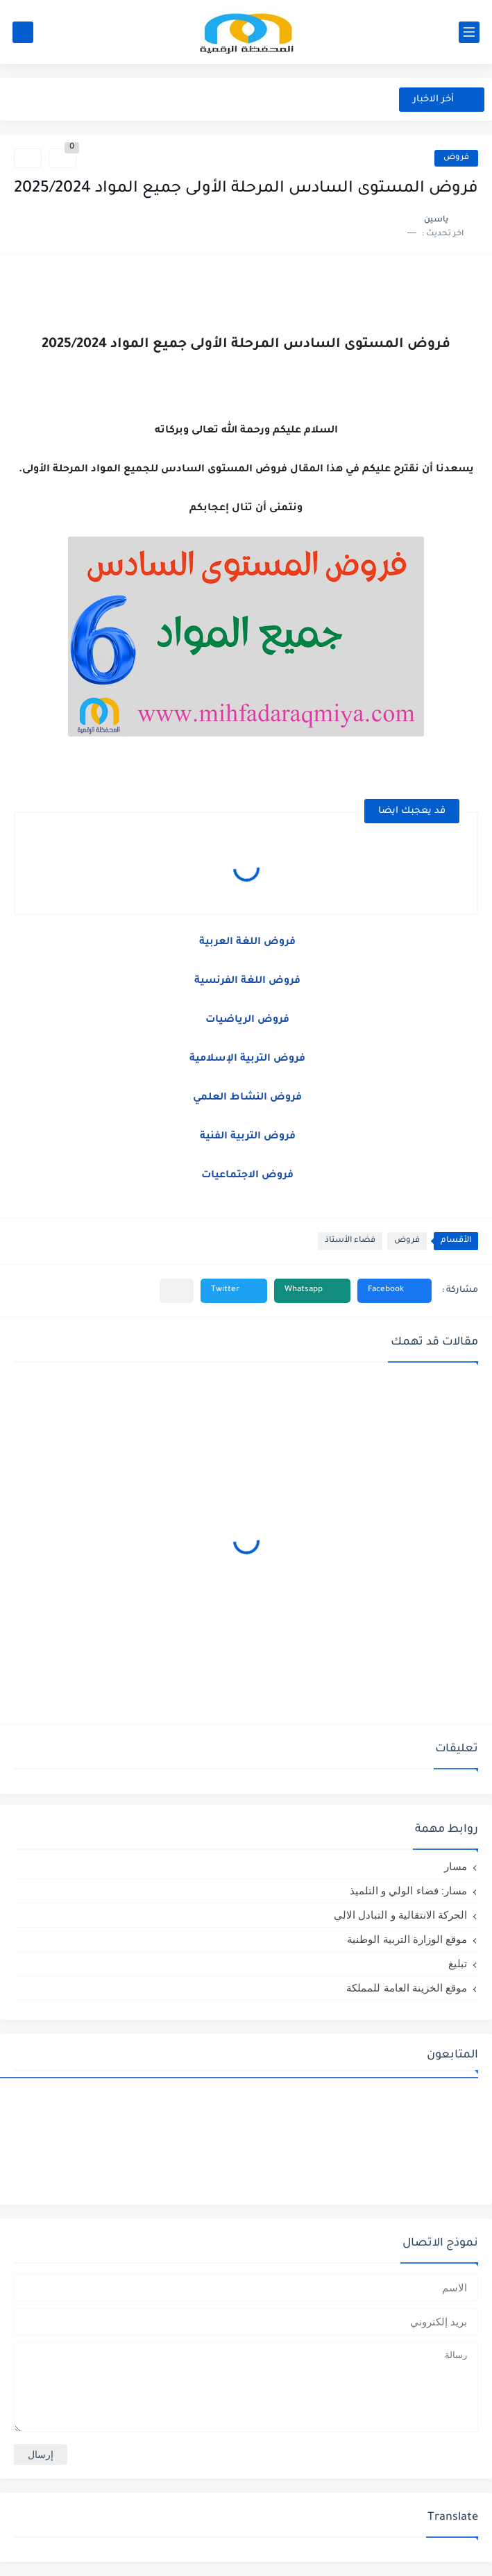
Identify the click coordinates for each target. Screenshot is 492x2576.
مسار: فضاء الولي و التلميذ (408, 1890)
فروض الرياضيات (246, 1020)
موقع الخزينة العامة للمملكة (406, 1988)
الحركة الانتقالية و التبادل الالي (400, 1915)
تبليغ (457, 1963)
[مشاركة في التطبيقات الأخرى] (177, 1291)
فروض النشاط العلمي (246, 1098)
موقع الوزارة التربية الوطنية (407, 1939)
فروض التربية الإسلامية (246, 1059)
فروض (456, 157)
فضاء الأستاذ (350, 1240)
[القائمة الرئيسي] (469, 32)
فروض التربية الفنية (246, 1137)
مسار (455, 1866)
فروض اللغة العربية (246, 942)
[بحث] (22, 32)
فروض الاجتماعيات (246, 1175)
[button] (394, 1291)
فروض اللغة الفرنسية (246, 981)
